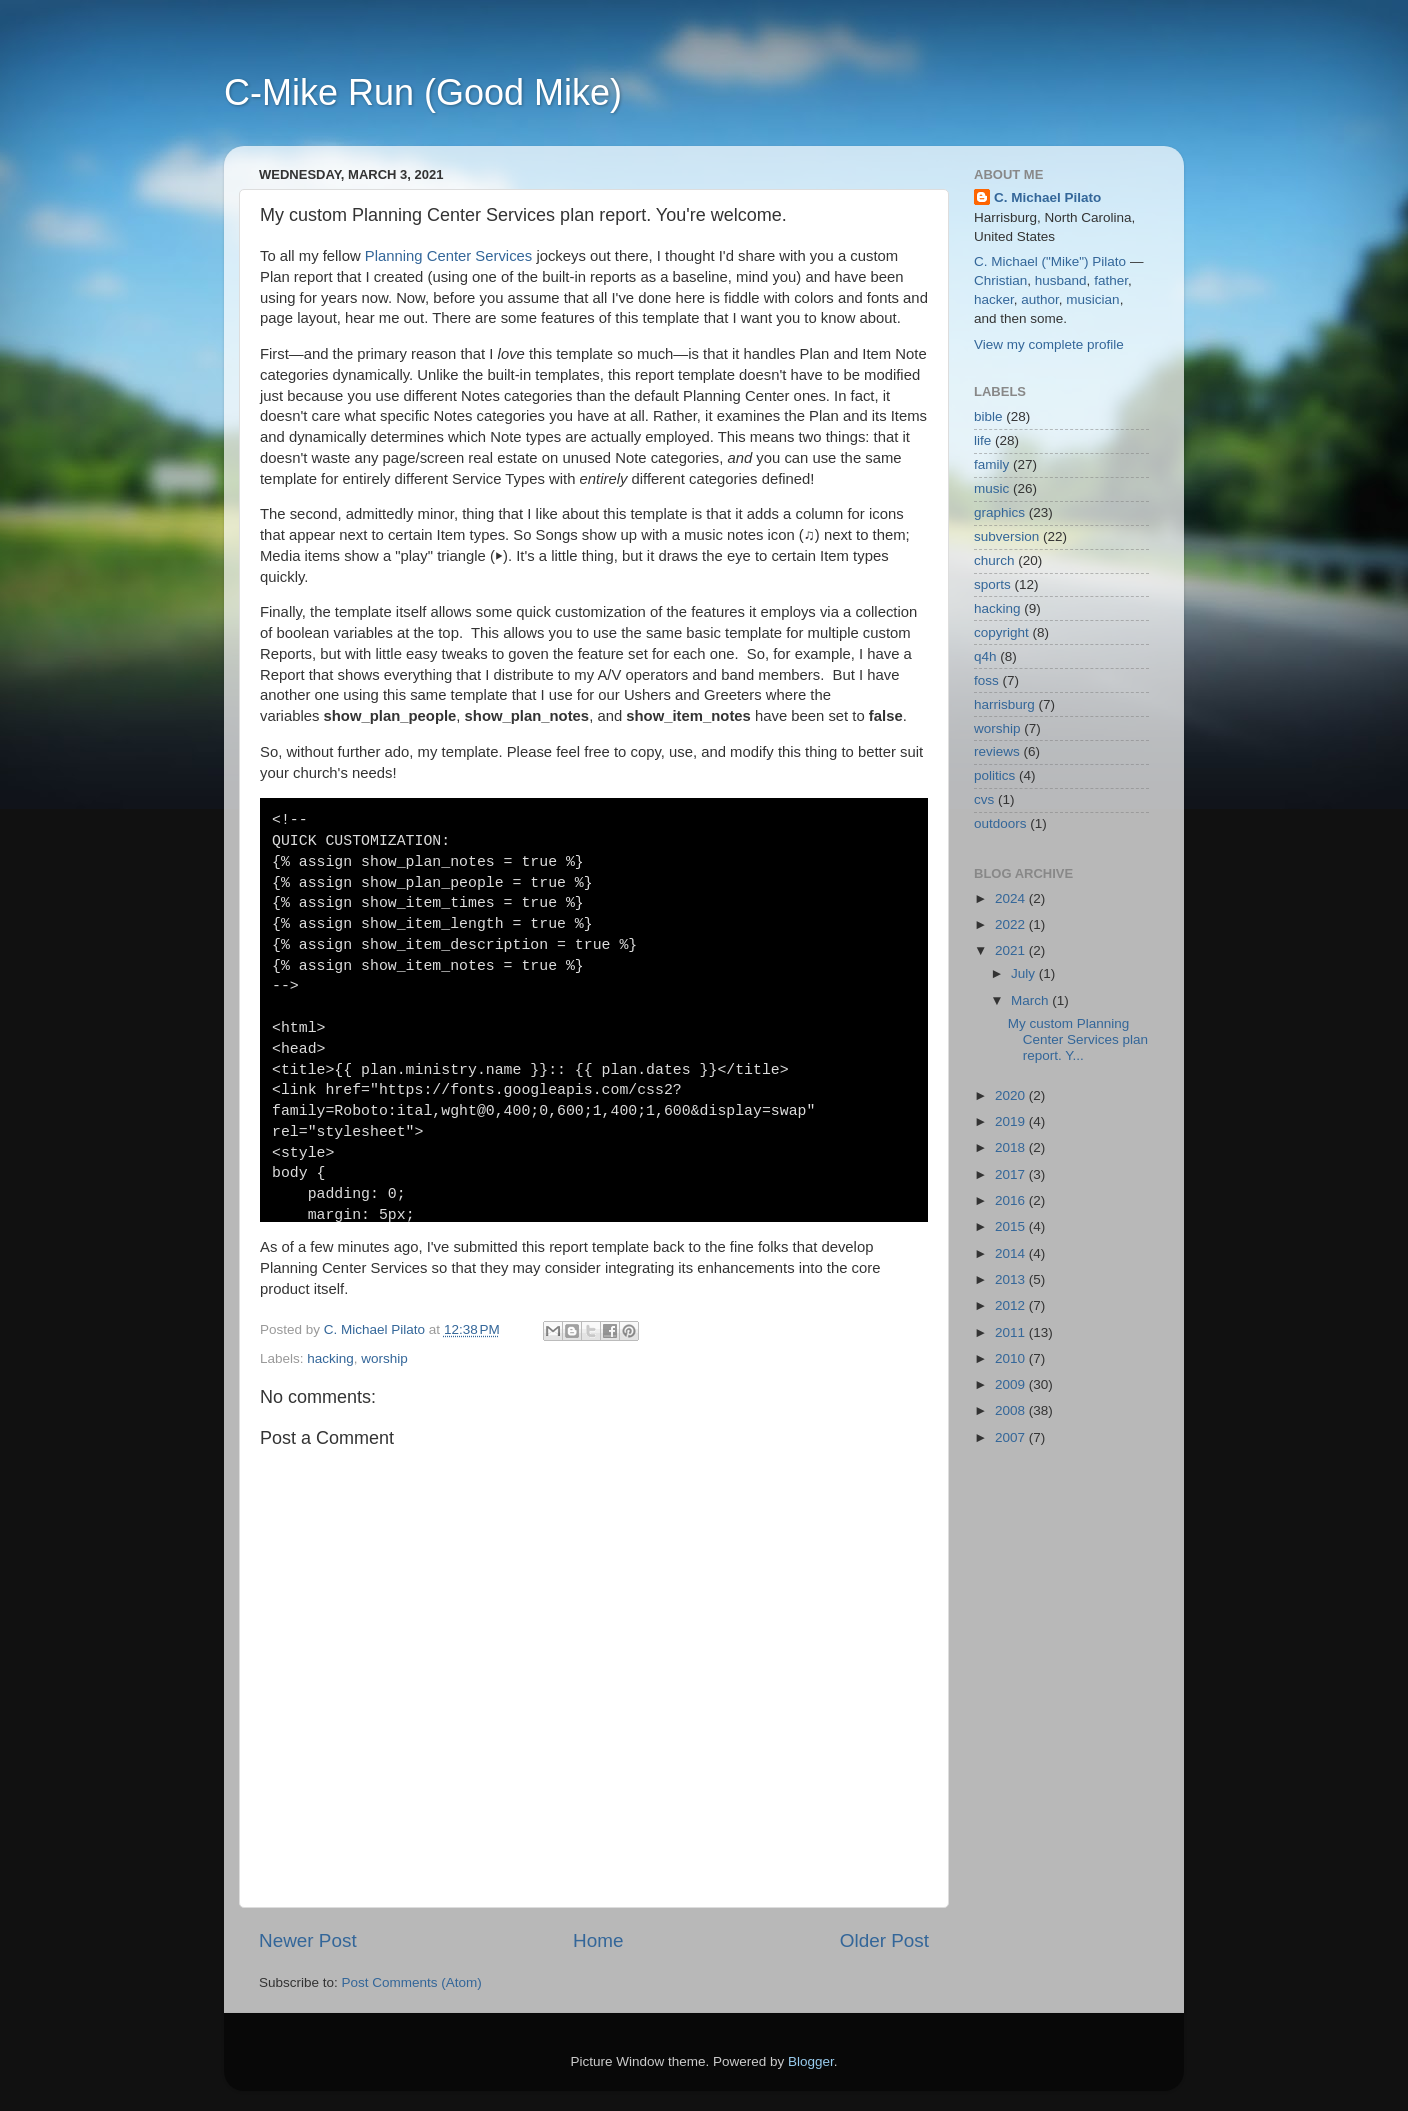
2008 (1012, 1410)
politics (994, 775)
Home (598, 1940)
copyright (1001, 632)
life (982, 440)
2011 (1012, 1332)
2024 (1012, 898)
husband (1061, 280)
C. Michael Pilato (1047, 197)
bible (988, 416)
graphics (999, 512)
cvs (984, 799)
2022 (1012, 924)
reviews (997, 751)
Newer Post (308, 1940)
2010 (1012, 1358)
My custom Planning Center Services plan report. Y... (1078, 1039)
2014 (1012, 1253)
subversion (1006, 536)
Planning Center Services (449, 256)
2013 (1012, 1279)
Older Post (884, 1940)
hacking (330, 1358)
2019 (1012, 1121)
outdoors (1000, 823)
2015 (1012, 1226)
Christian (1000, 280)
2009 (1012, 1384)
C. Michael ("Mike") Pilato (1050, 261)
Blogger (811, 2061)
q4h (985, 656)
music (991, 488)
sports (992, 584)
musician (1092, 299)
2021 (1012, 950)
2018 (1012, 1147)
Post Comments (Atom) (412, 1982)
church (994, 560)
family (991, 464)
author (1040, 299)
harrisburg (1004, 704)
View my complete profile (1049, 344)
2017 (1012, 1174)
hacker (994, 299)
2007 (1012, 1437)
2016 (1012, 1200)
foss (986, 680)
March (1031, 1000)
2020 (1012, 1095)
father (1111, 280)
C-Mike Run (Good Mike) (423, 92)
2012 (1012, 1305)
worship (384, 1358)
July (1025, 973)
